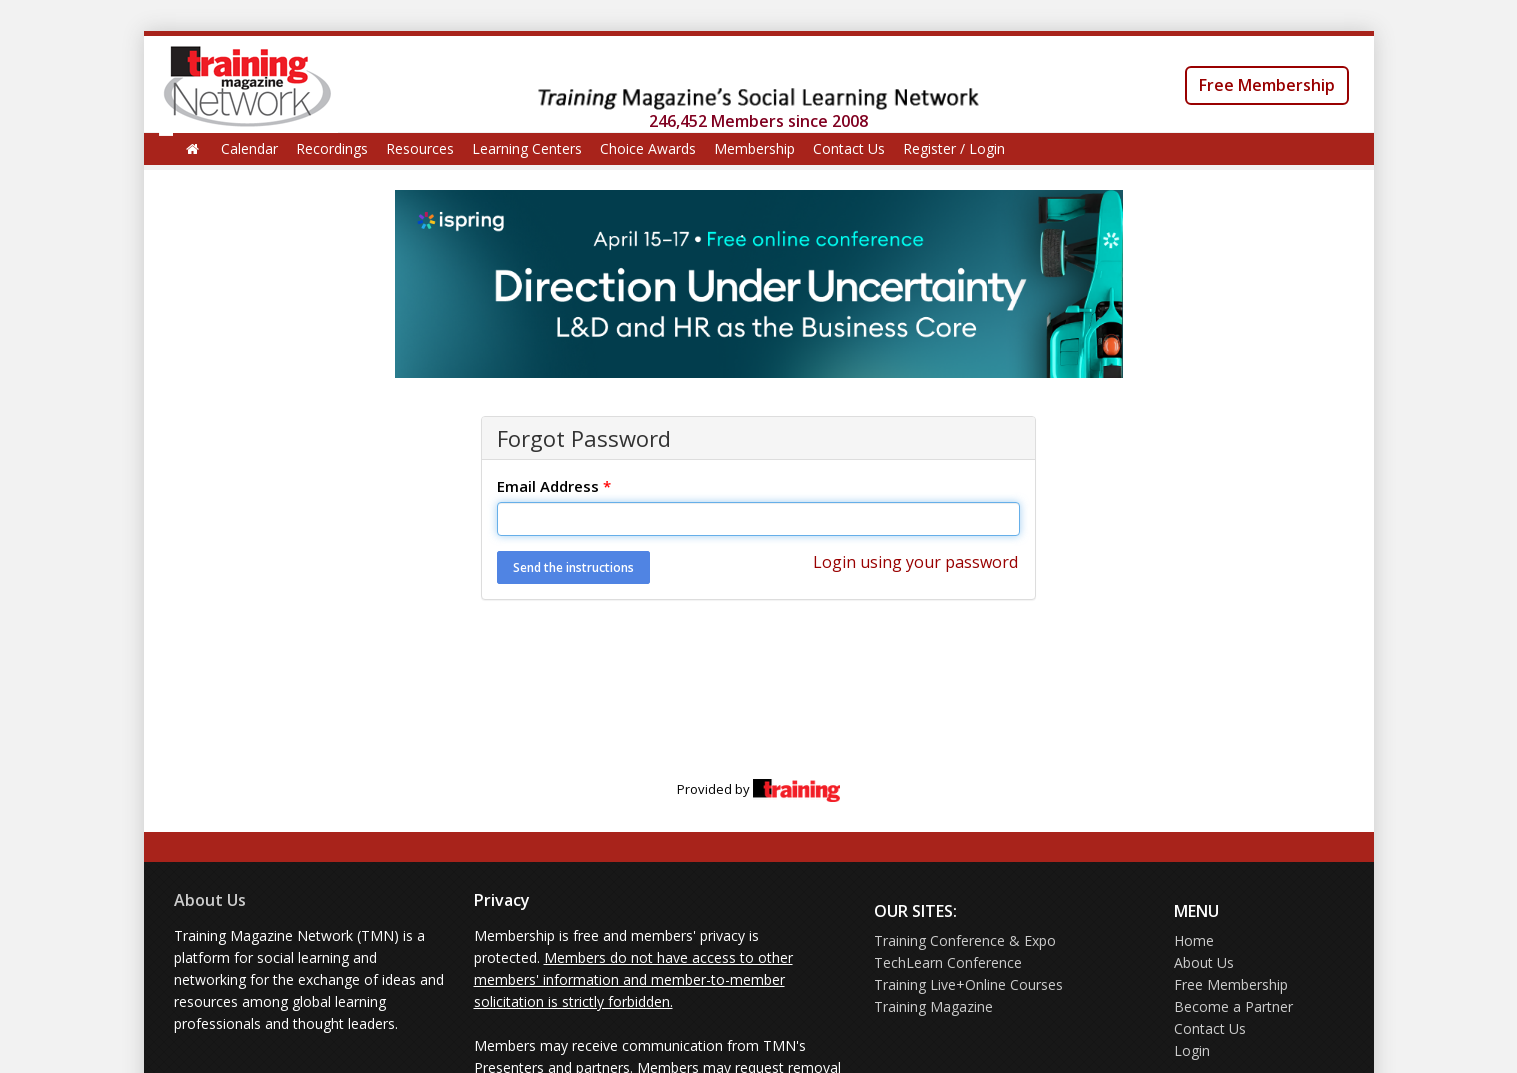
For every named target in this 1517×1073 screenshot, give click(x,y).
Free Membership (1267, 85)
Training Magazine (933, 1006)
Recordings (332, 148)
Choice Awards (648, 148)
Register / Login (954, 148)
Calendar (249, 148)
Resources (420, 148)
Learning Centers (527, 148)
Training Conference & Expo (965, 940)
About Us (210, 900)
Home (1194, 940)
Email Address (554, 486)
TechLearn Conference (948, 962)
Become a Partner (1233, 1006)
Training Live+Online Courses (968, 984)
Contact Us (849, 148)
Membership (754, 148)
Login (1192, 1050)
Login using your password (915, 562)
